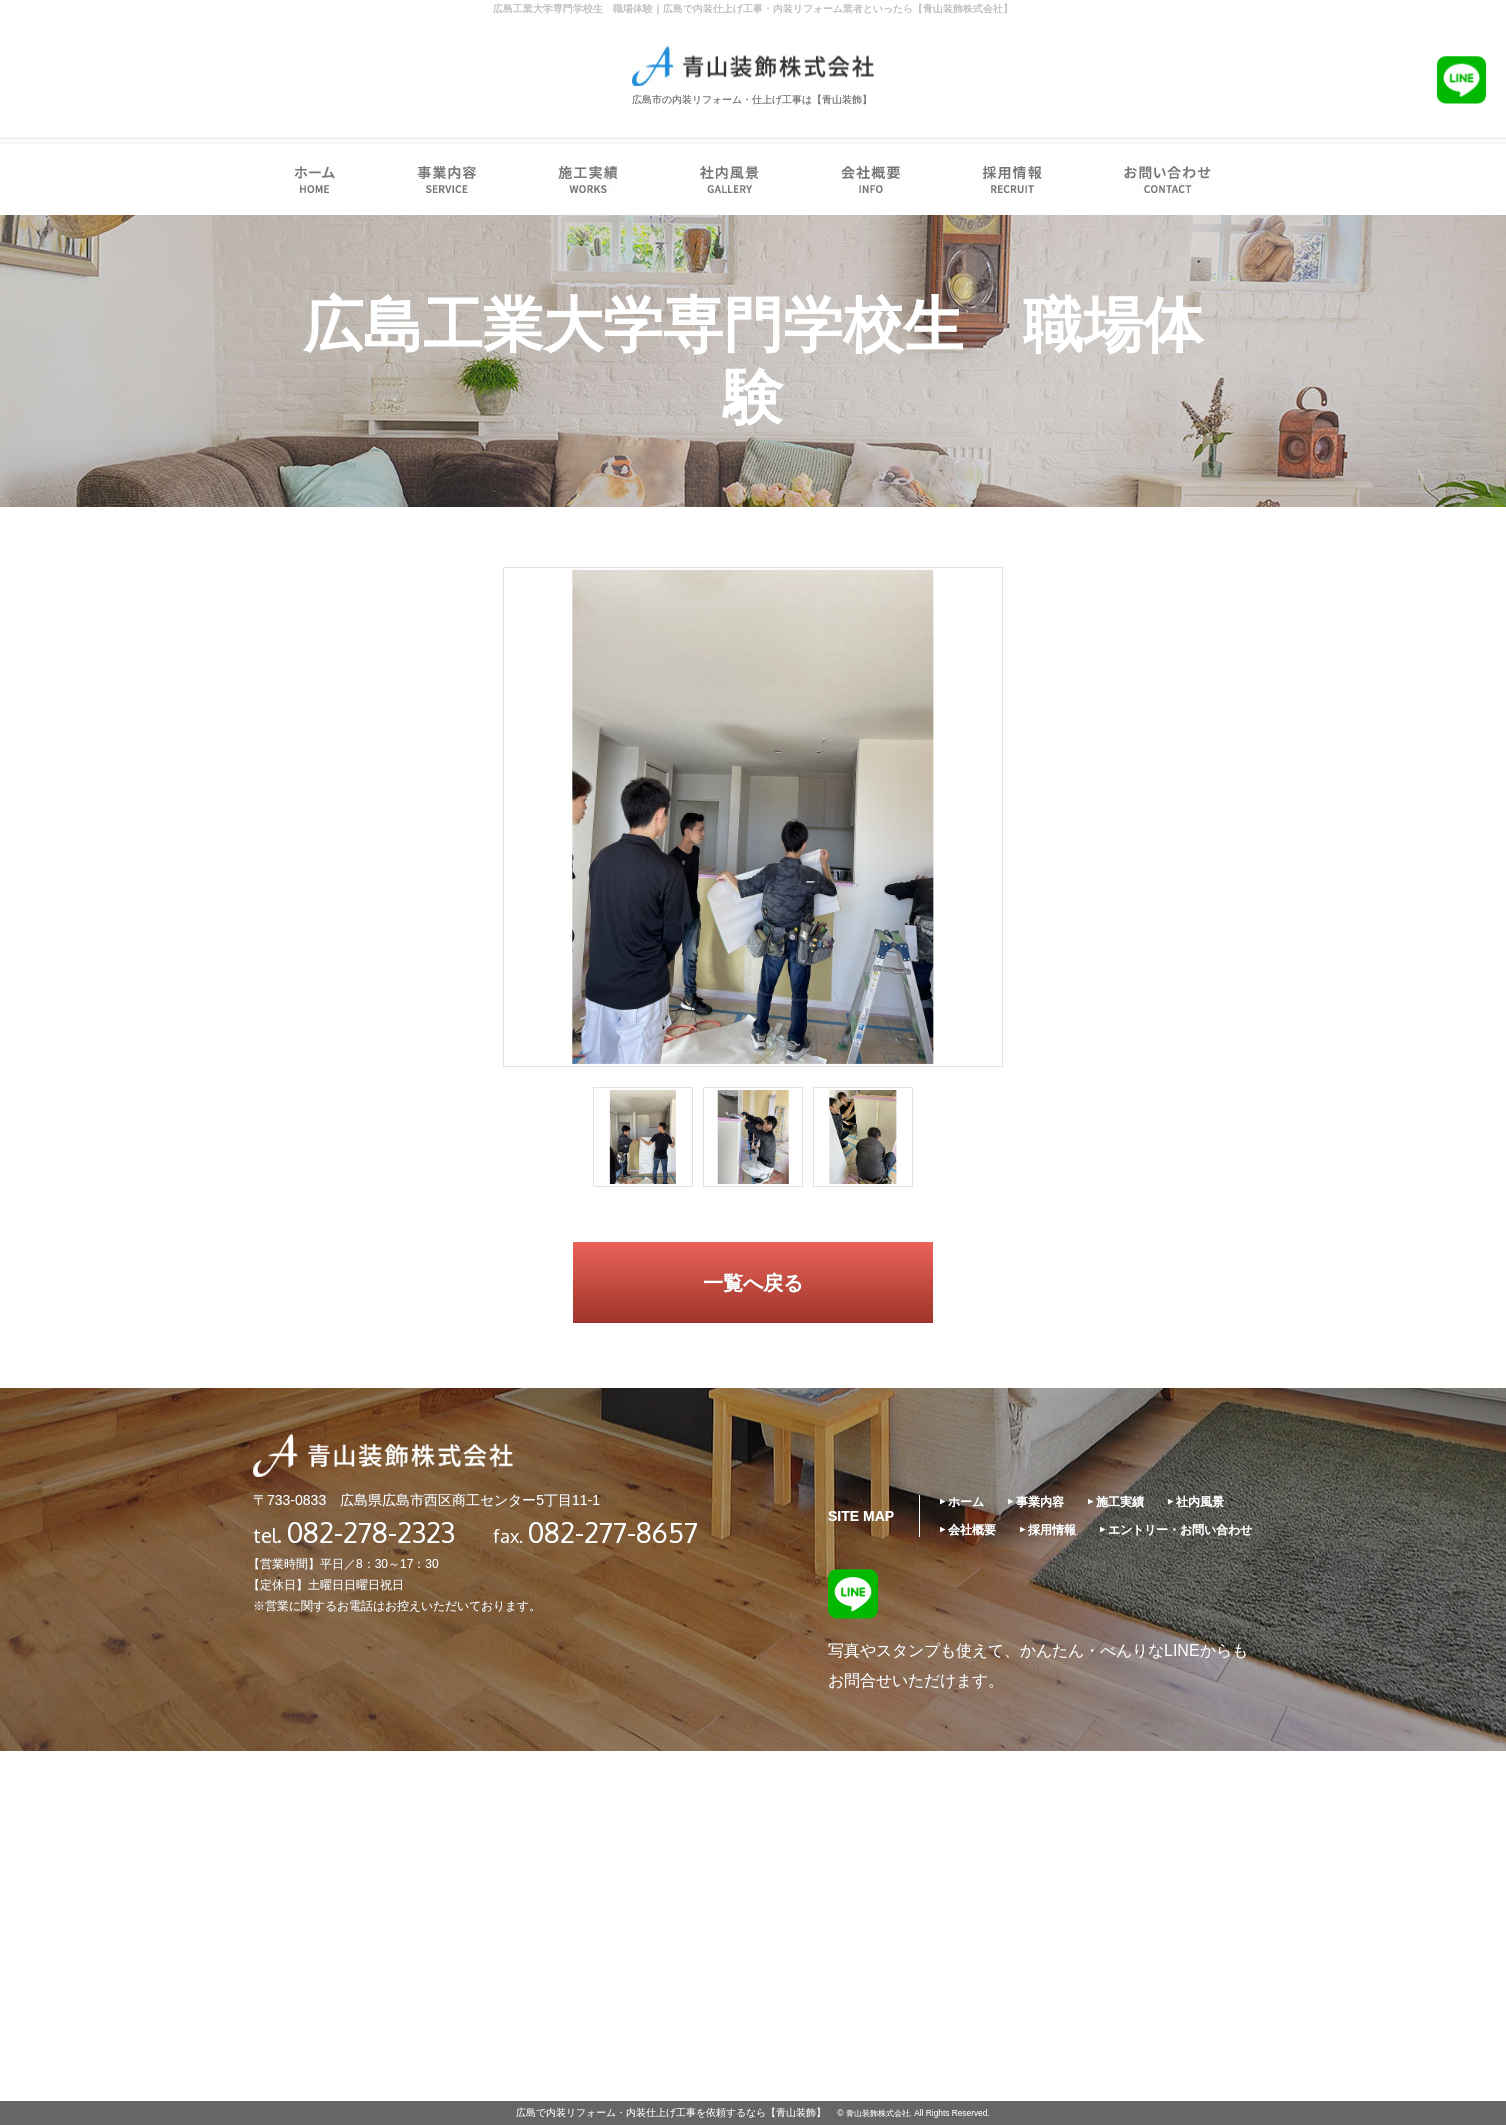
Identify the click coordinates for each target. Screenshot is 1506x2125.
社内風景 (1200, 1502)
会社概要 (972, 1530)
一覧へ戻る (753, 1283)
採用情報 (1052, 1530)
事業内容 (1040, 1502)
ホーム (966, 1502)
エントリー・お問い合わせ (1180, 1530)
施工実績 (1120, 1502)
